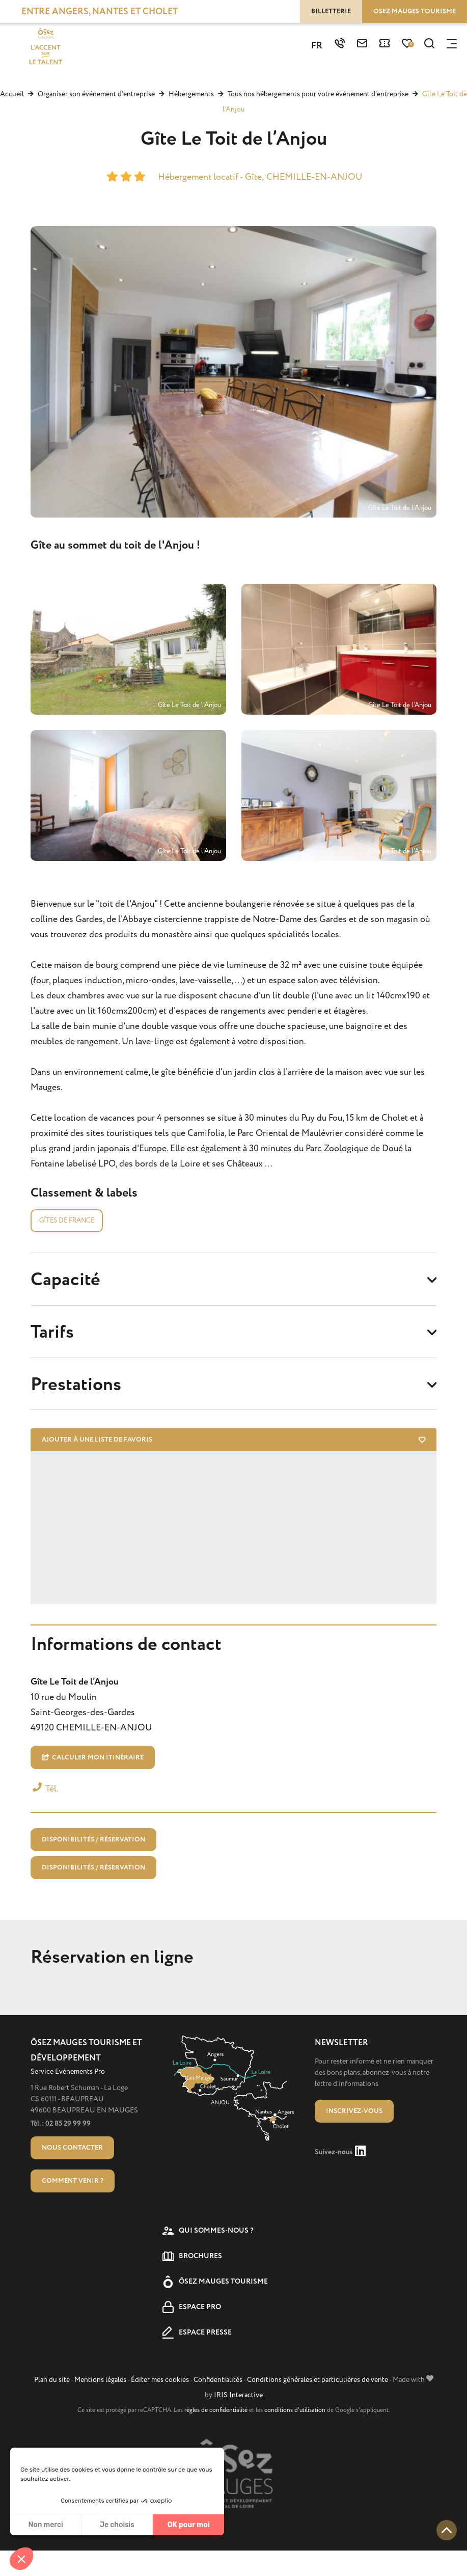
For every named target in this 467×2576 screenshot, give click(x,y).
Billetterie (331, 11)
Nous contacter (72, 2173)
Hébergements (192, 94)
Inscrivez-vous (354, 2136)
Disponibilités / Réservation (93, 1860)
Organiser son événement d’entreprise (97, 94)
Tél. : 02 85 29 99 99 (61, 2149)
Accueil (12, 94)
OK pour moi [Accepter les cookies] (189, 2524)
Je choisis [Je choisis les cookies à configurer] (117, 2524)
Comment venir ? (72, 2206)
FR (316, 47)
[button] (21, 2558)
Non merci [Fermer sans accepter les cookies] (45, 2524)
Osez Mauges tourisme (414, 11)
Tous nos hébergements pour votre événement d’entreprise (319, 94)
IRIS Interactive (238, 2420)
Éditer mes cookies (160, 2405)
